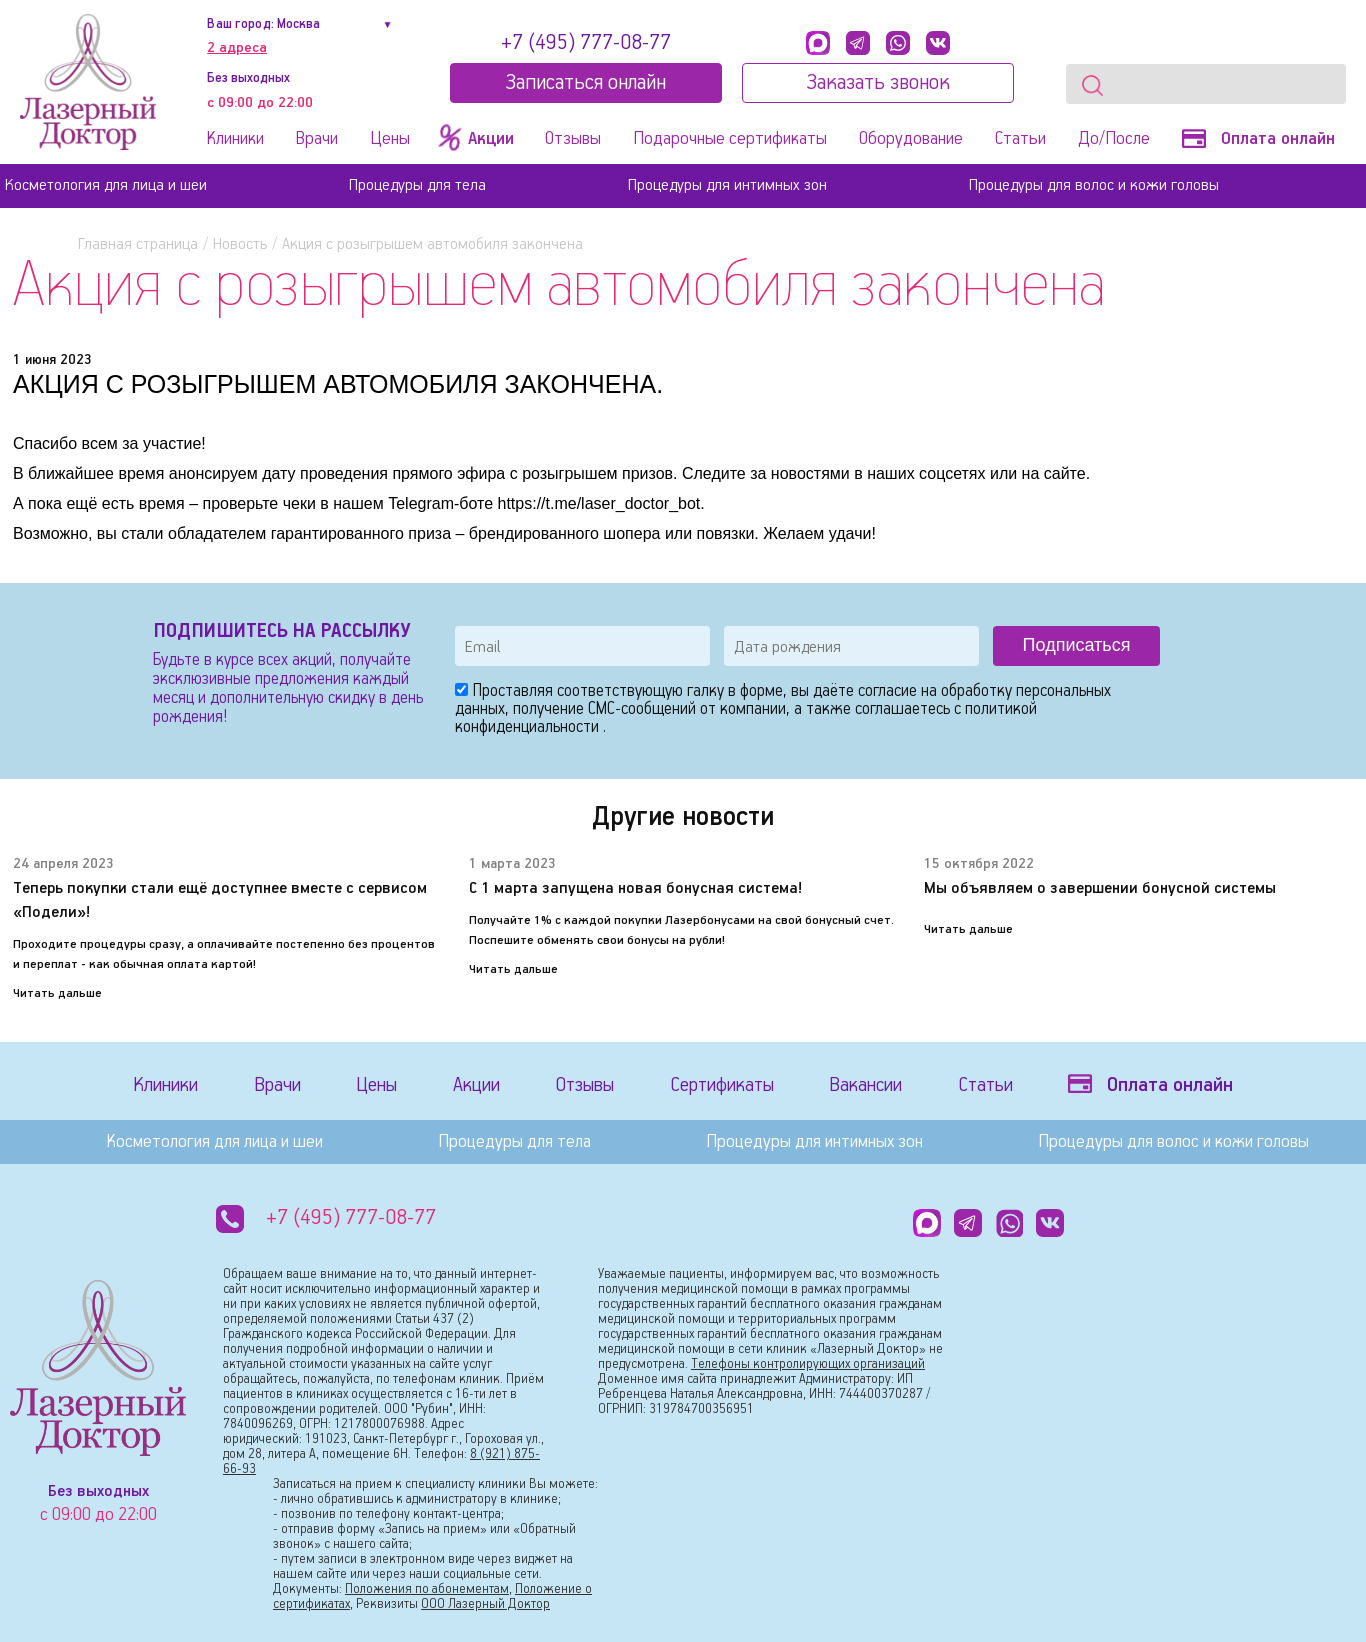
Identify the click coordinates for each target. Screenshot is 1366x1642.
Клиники (235, 139)
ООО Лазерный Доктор (485, 1604)
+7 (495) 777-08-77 (586, 43)
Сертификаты (722, 1085)
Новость (240, 244)
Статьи (1020, 139)
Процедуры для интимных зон (727, 185)
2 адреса (237, 48)
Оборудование (911, 139)
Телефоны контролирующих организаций (808, 1364)
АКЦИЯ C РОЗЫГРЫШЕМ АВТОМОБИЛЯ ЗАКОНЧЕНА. (338, 384)
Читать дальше (57, 993)
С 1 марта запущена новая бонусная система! (635, 888)
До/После (1114, 139)
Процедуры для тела (417, 185)
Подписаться (1077, 645)
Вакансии (865, 1085)
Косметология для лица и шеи (106, 185)
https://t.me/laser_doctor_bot (599, 503)
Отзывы (573, 139)
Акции (476, 1085)
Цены (390, 139)
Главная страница (138, 244)
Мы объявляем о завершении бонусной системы (1100, 888)
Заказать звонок (878, 83)
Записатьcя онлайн (585, 83)
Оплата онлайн (1258, 139)
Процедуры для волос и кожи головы (1094, 185)
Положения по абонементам (427, 1589)
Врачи (317, 139)
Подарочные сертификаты (730, 139)
